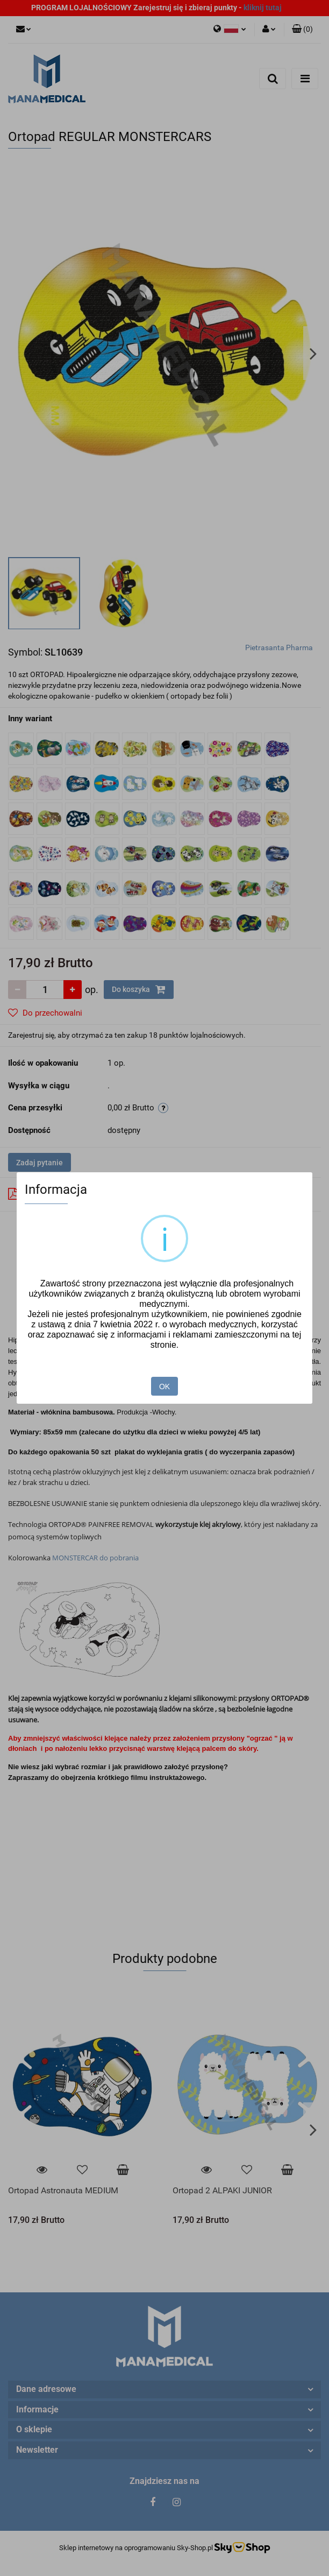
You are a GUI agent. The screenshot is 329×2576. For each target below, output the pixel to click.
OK (164, 1386)
